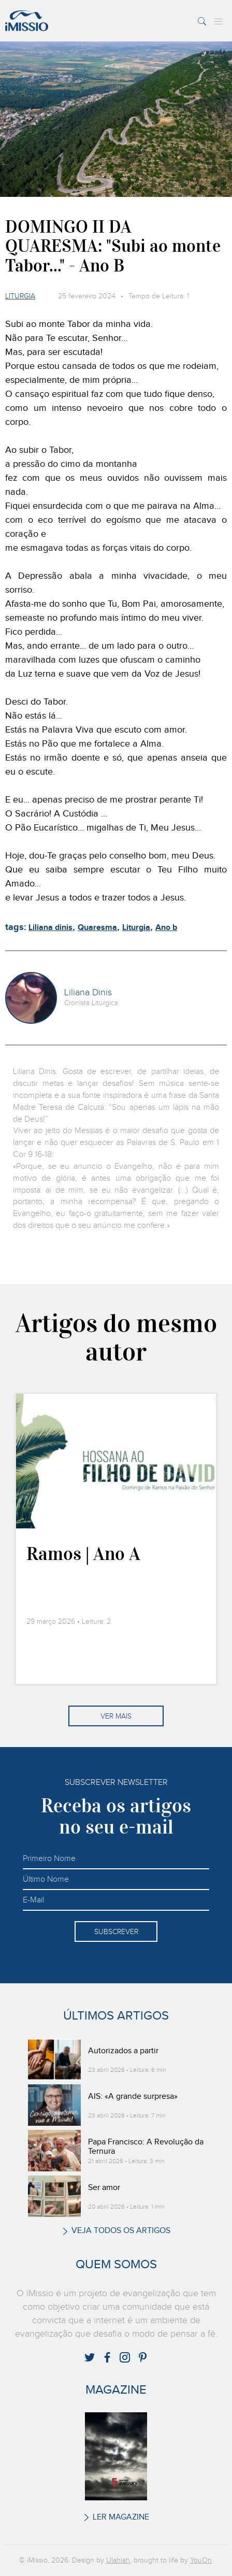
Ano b (166, 928)
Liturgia (20, 296)
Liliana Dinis (88, 993)
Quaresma (97, 928)
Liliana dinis (50, 928)
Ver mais (116, 1716)
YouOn (201, 2560)
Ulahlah (118, 2560)
